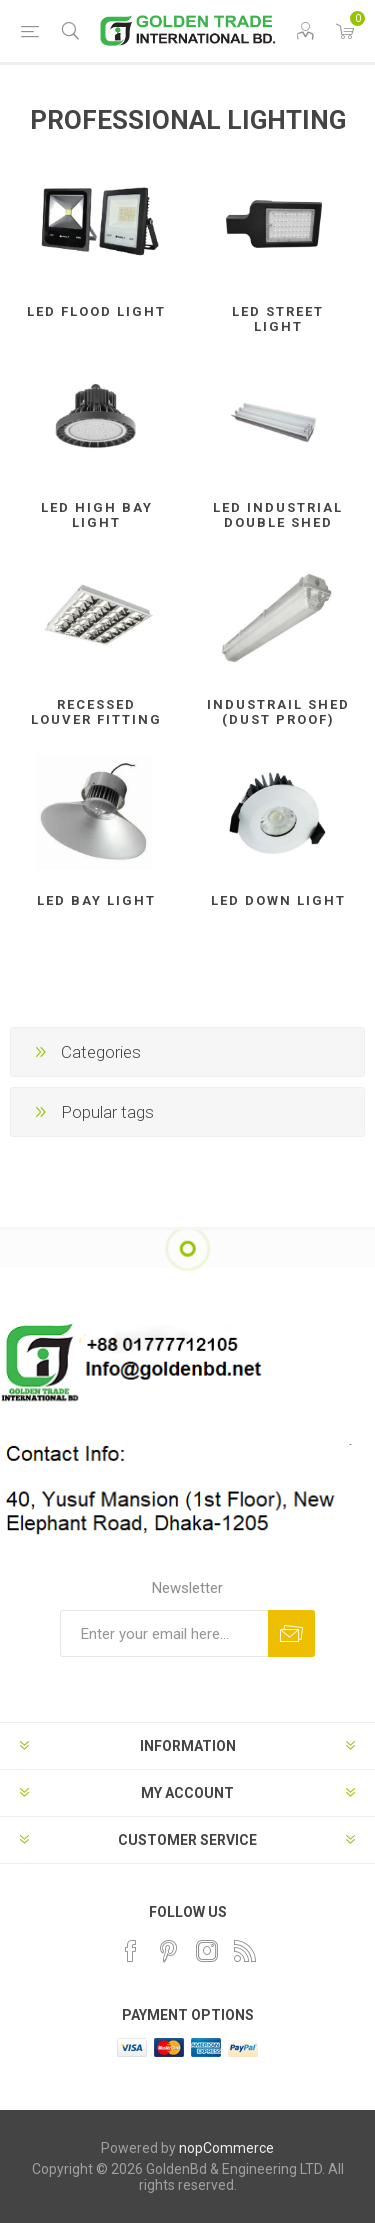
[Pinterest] (169, 1951)
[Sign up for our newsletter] (164, 1633)
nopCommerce (226, 2148)
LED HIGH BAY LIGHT (97, 515)
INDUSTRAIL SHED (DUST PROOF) (278, 712)
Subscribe (291, 1633)
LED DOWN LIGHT (278, 900)
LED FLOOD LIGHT (96, 311)
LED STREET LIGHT (278, 319)
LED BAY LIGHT (96, 900)
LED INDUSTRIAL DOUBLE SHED (278, 515)
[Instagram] (207, 1951)
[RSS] (245, 1951)
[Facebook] (131, 1951)
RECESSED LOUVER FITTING (96, 712)
